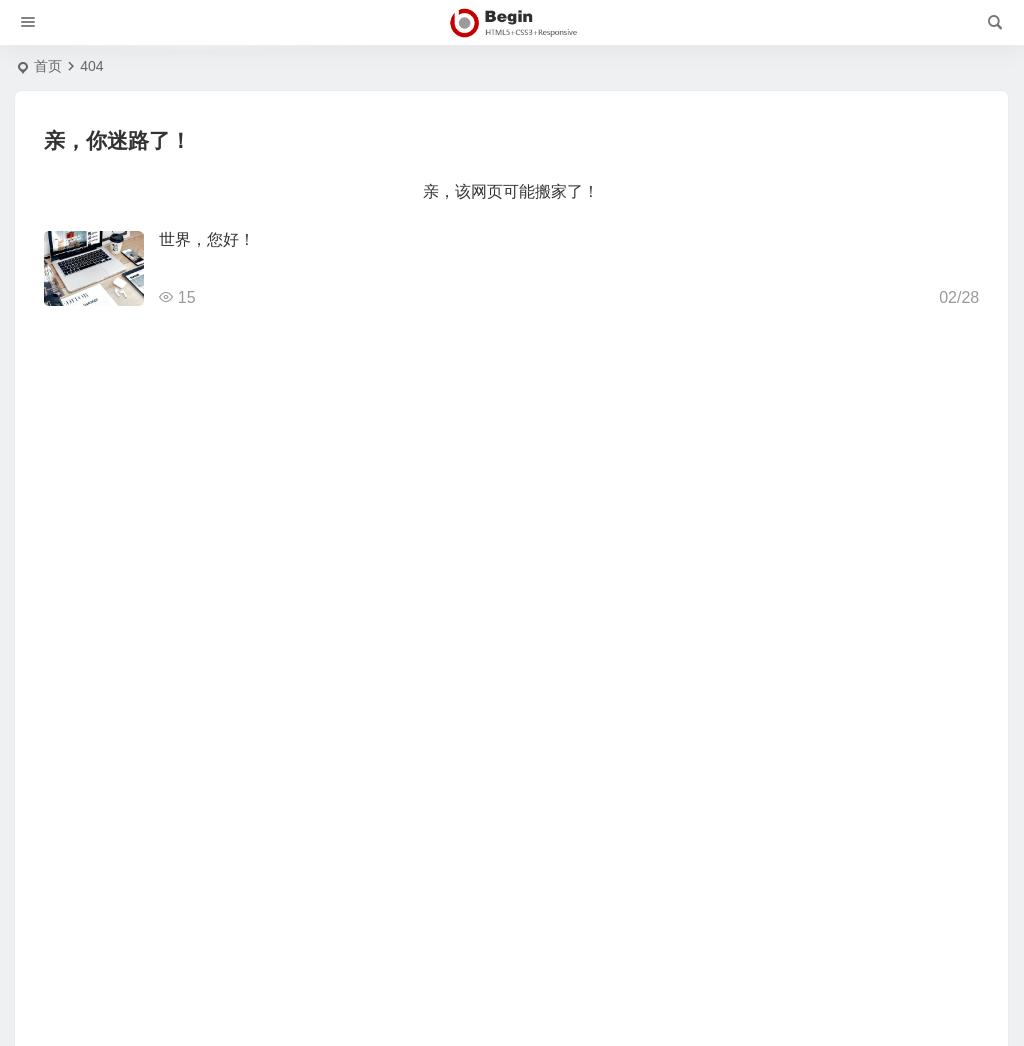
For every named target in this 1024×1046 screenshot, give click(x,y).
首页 (48, 66)
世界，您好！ (207, 239)
